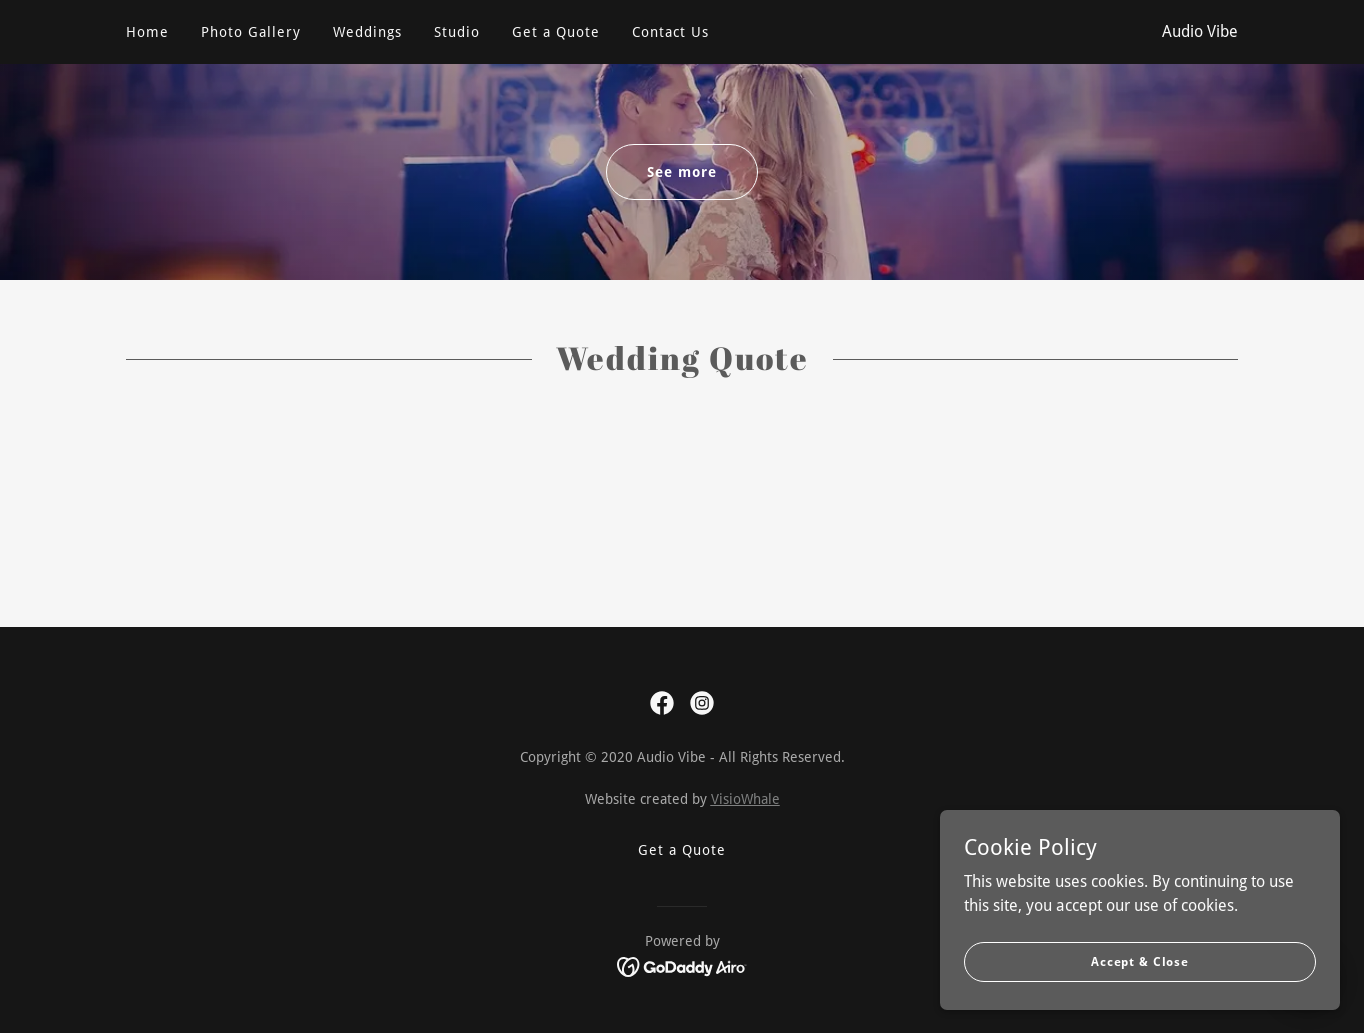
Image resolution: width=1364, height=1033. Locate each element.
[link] (662, 703)
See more (682, 172)
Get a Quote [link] (556, 32)
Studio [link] (457, 32)
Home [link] (147, 32)
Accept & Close (1140, 961)
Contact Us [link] (670, 32)
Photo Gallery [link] (251, 32)
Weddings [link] (367, 32)
